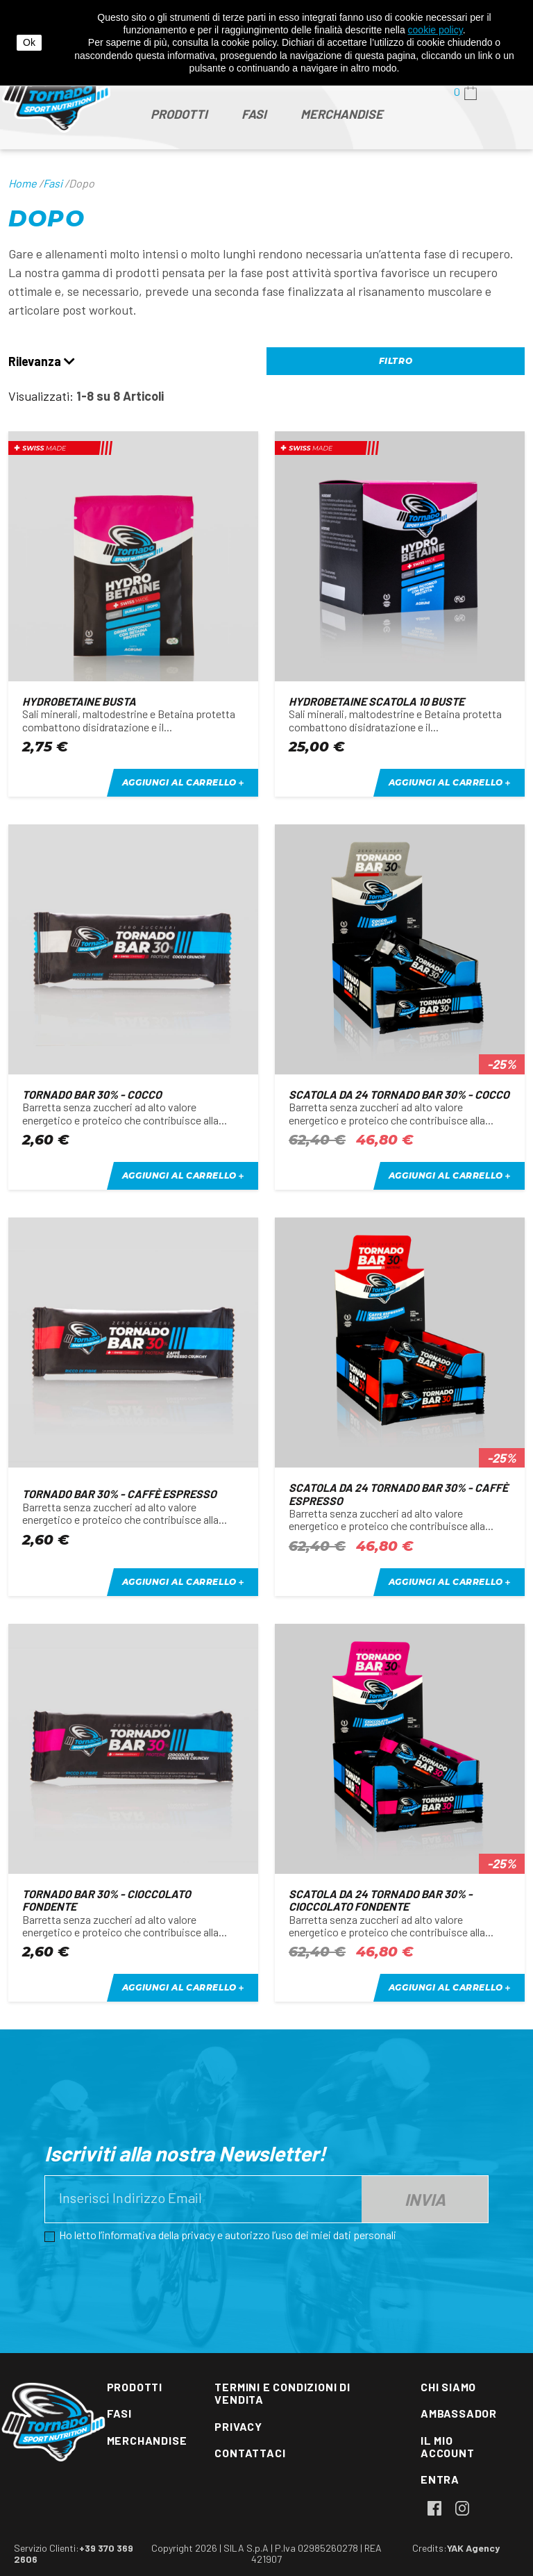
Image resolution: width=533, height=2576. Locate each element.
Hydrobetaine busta (79, 701)
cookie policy (435, 29)
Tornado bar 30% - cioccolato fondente (106, 1900)
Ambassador (459, 2413)
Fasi (119, 2413)
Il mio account (448, 2446)
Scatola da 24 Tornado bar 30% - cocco (399, 1094)
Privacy (238, 2426)
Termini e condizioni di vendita (282, 2393)
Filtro (396, 361)
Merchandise (147, 2440)
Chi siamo (448, 2386)
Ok (29, 42)
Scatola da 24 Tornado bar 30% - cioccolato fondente (381, 1900)
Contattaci (249, 2452)
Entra (440, 2479)
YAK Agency (473, 2548)
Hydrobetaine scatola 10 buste (376, 701)
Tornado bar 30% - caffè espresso (119, 1493)
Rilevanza (41, 361)
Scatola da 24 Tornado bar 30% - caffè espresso (398, 1493)
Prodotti (134, 2386)
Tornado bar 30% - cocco (92, 1094)
